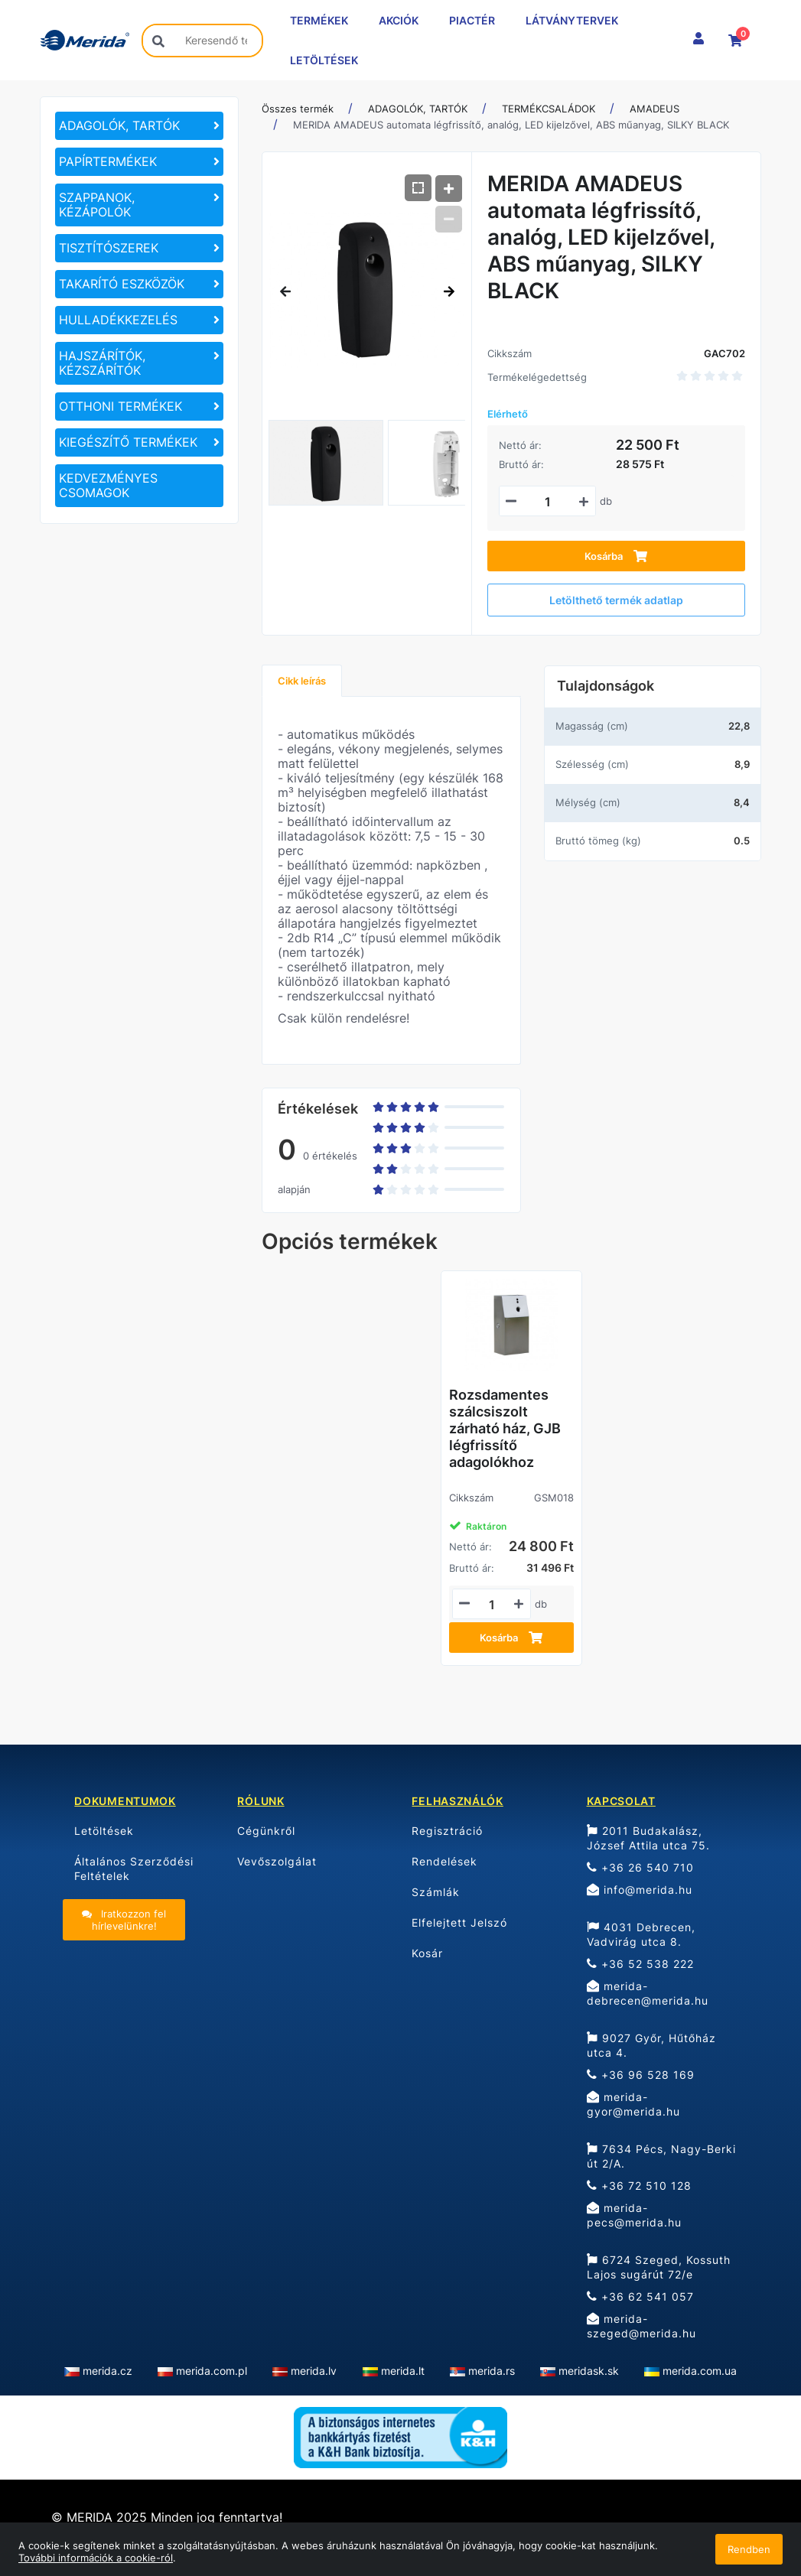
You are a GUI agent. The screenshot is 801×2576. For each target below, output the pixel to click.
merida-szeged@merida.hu (641, 2326)
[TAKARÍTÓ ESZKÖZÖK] (139, 284)
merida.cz (107, 2370)
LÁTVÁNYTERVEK (572, 20)
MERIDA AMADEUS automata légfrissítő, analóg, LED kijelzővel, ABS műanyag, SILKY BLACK (511, 125)
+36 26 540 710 (640, 1867)
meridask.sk (588, 2370)
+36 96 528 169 (641, 2074)
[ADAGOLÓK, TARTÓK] (139, 126)
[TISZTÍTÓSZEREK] (139, 248)
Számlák (436, 1891)
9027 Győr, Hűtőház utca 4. (651, 2045)
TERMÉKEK (319, 20)
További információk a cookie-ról (95, 2558)
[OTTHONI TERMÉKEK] (139, 406)
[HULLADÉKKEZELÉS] (139, 320)
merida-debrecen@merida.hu (647, 1993)
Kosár (427, 1953)
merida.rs (491, 2370)
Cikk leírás (302, 681)
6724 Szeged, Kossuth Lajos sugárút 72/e (659, 2267)
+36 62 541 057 (640, 2296)
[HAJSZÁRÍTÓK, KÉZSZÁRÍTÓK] (139, 363)
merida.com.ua (700, 2370)
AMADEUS (654, 108)
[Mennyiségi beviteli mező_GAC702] (547, 501)
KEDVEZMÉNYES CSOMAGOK (108, 485)
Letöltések (104, 1830)
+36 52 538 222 (640, 1963)
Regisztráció (447, 1830)
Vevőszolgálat (277, 1861)
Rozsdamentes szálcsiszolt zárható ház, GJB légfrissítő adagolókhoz (505, 1428)
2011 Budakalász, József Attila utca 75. (648, 1838)
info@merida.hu (639, 1889)
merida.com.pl (211, 2370)
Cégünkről (266, 1830)
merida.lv (314, 2370)
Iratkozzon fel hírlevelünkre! (124, 1920)
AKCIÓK (398, 20)
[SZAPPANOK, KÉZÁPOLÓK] (139, 205)
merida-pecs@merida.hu (634, 2215)
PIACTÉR (472, 20)
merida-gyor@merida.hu (633, 2104)
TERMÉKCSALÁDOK (548, 108)
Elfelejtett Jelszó (459, 1922)
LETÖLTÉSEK (324, 60)
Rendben (749, 2549)
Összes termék (298, 108)
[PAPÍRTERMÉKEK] (139, 162)
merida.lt (403, 2370)
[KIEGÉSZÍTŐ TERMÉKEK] (139, 442)
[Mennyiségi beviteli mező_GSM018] (491, 1604)
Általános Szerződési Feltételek (134, 1868)
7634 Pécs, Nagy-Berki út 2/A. (661, 2156)
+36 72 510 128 (639, 2185)
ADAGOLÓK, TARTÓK (417, 108)
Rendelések (444, 1861)
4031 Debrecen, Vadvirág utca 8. (641, 1934)
